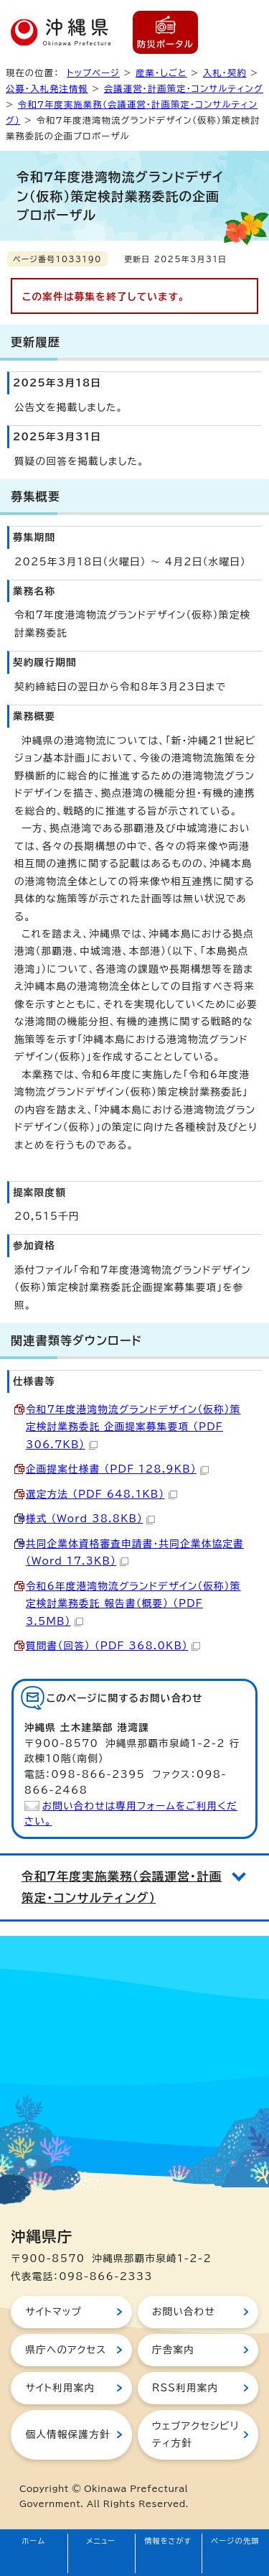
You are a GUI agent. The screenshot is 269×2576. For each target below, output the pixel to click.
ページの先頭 (235, 2540)
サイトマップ (53, 2312)
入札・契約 (225, 72)
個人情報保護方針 (67, 2434)
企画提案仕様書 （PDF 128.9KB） (117, 1469)
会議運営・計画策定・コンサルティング (183, 88)
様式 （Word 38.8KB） (90, 1519)
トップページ (93, 72)
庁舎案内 (173, 2350)
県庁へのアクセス (65, 2350)
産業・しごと (161, 72)
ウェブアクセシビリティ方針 (195, 2434)
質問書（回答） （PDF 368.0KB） (113, 1646)
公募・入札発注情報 (47, 88)
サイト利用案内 (60, 2388)
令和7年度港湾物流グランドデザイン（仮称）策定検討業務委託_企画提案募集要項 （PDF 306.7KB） (133, 1427)
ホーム (34, 2540)
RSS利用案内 (185, 2388)
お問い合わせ (183, 2312)
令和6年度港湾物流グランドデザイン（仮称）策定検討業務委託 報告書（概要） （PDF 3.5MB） (133, 1603)
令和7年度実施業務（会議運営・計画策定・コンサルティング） (122, 1887)
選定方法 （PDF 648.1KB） (101, 1494)
